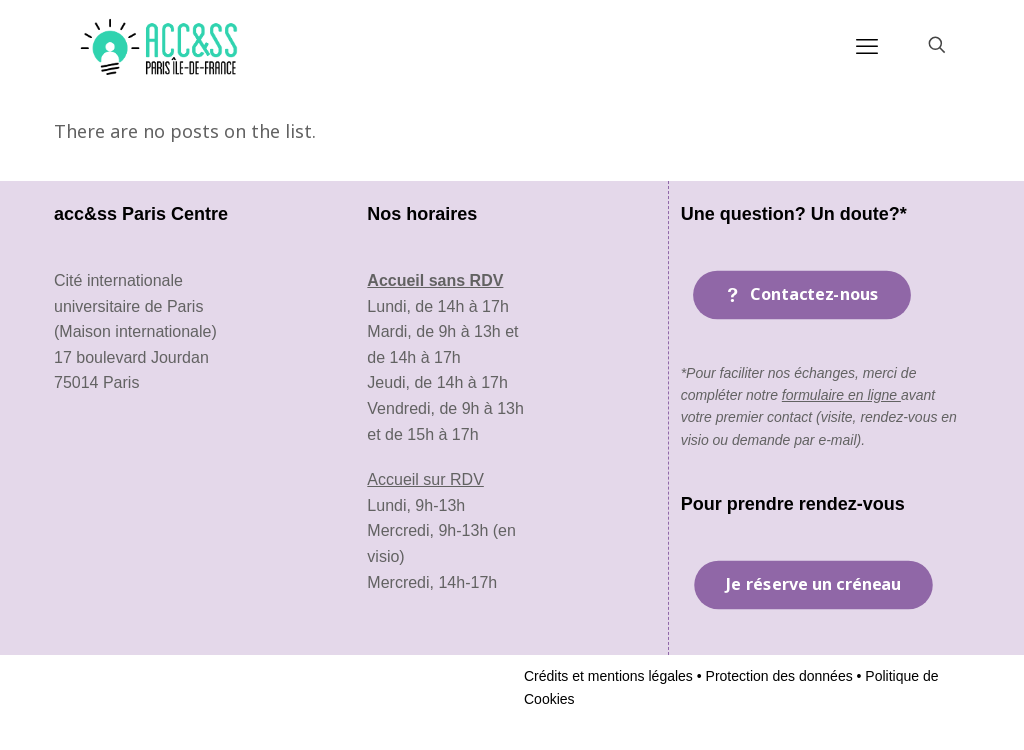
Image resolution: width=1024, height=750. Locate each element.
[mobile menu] (867, 45)
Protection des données (777, 676)
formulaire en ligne (841, 395)
